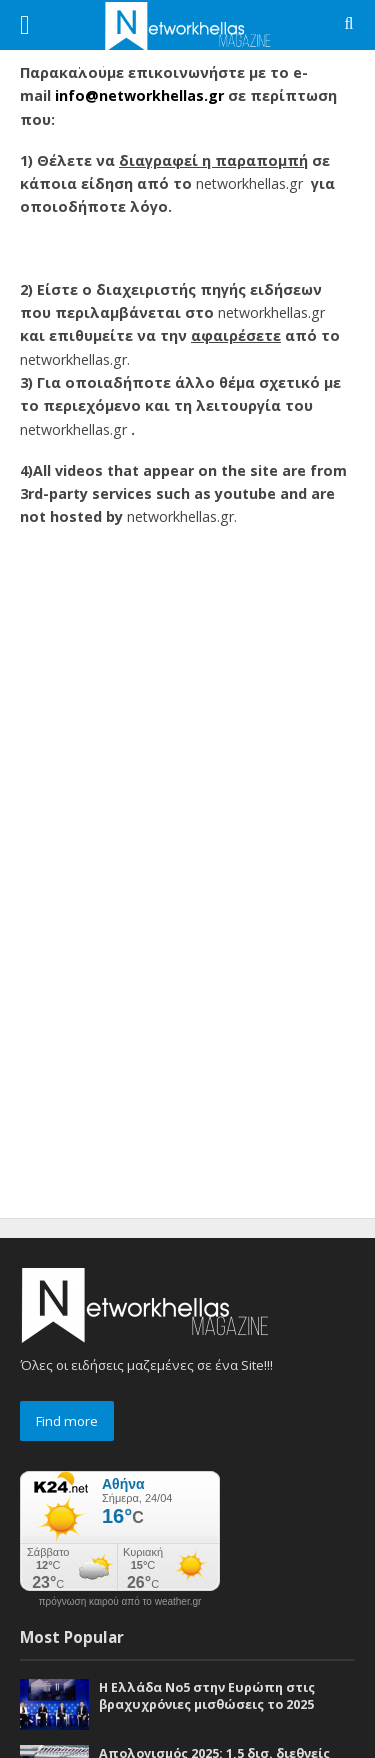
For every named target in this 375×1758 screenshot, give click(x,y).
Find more (67, 1421)
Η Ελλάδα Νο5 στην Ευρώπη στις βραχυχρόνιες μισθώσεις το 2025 (207, 1696)
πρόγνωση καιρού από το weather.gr (120, 1602)
